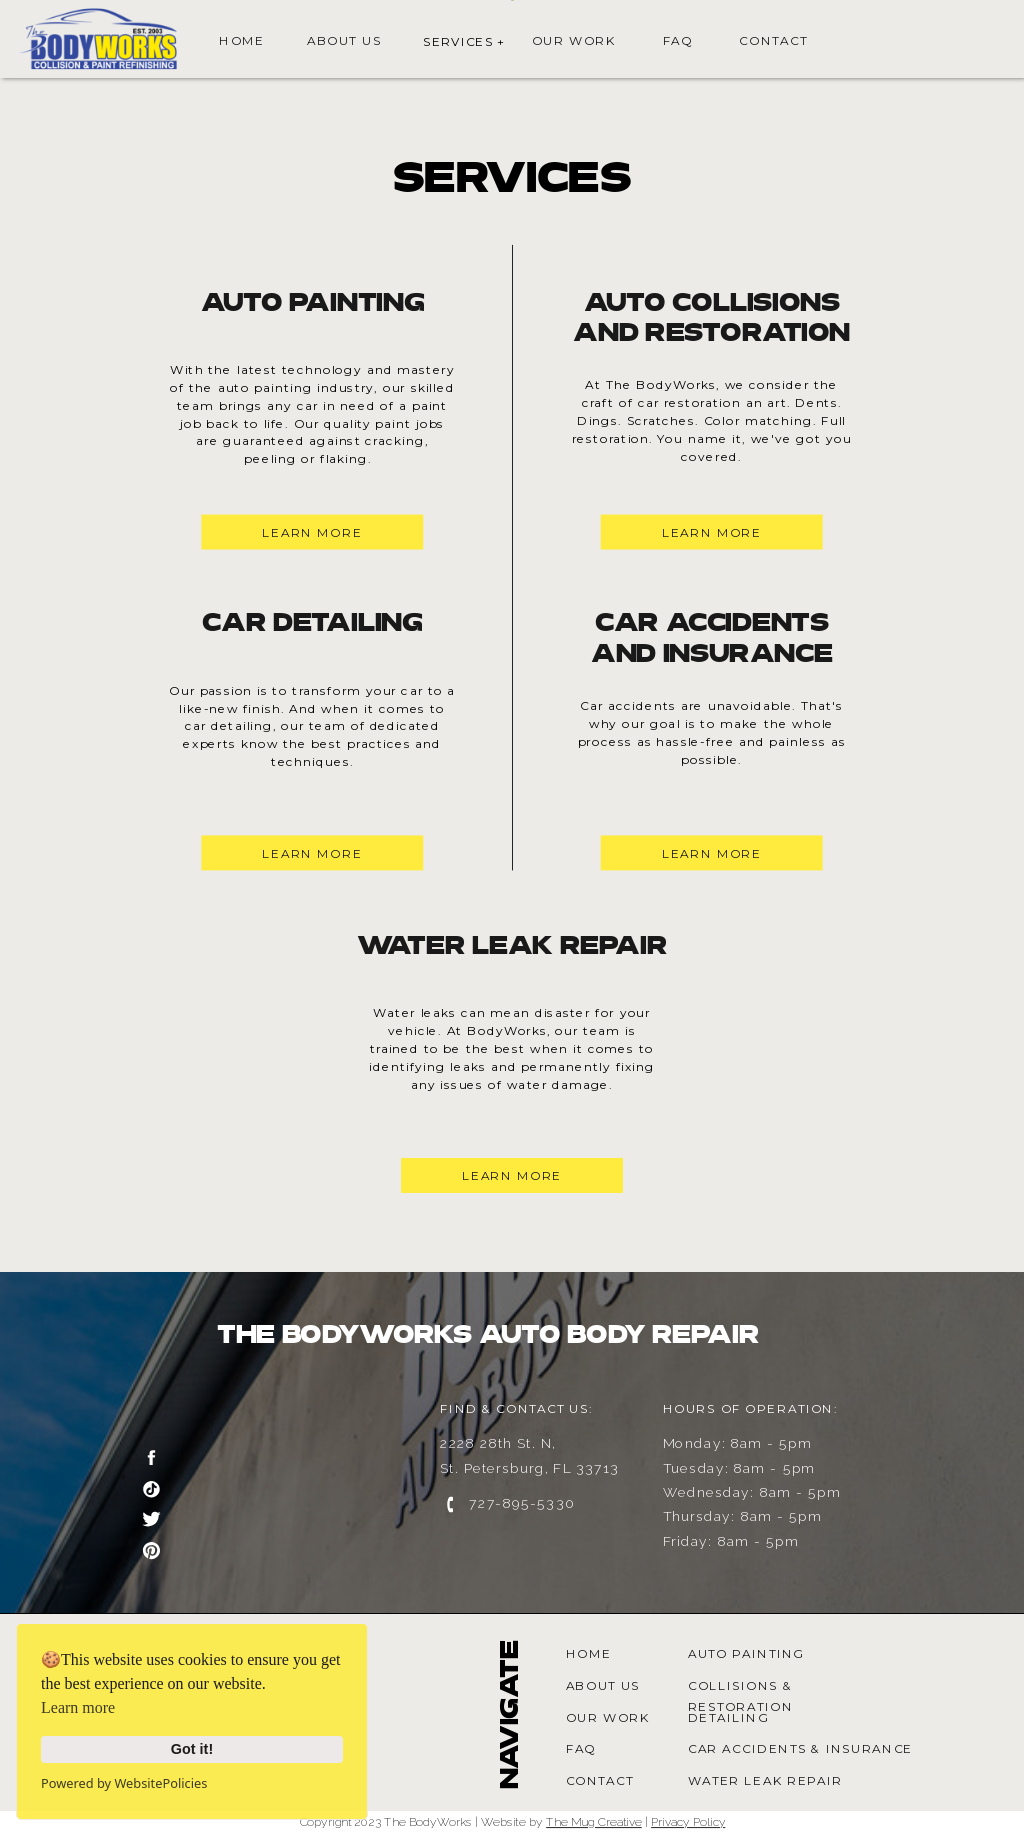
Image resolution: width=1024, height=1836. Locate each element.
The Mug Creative (594, 1822)
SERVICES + (464, 41)
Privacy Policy (688, 1822)
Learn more (78, 1707)
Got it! (192, 1749)
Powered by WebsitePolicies (124, 1783)
